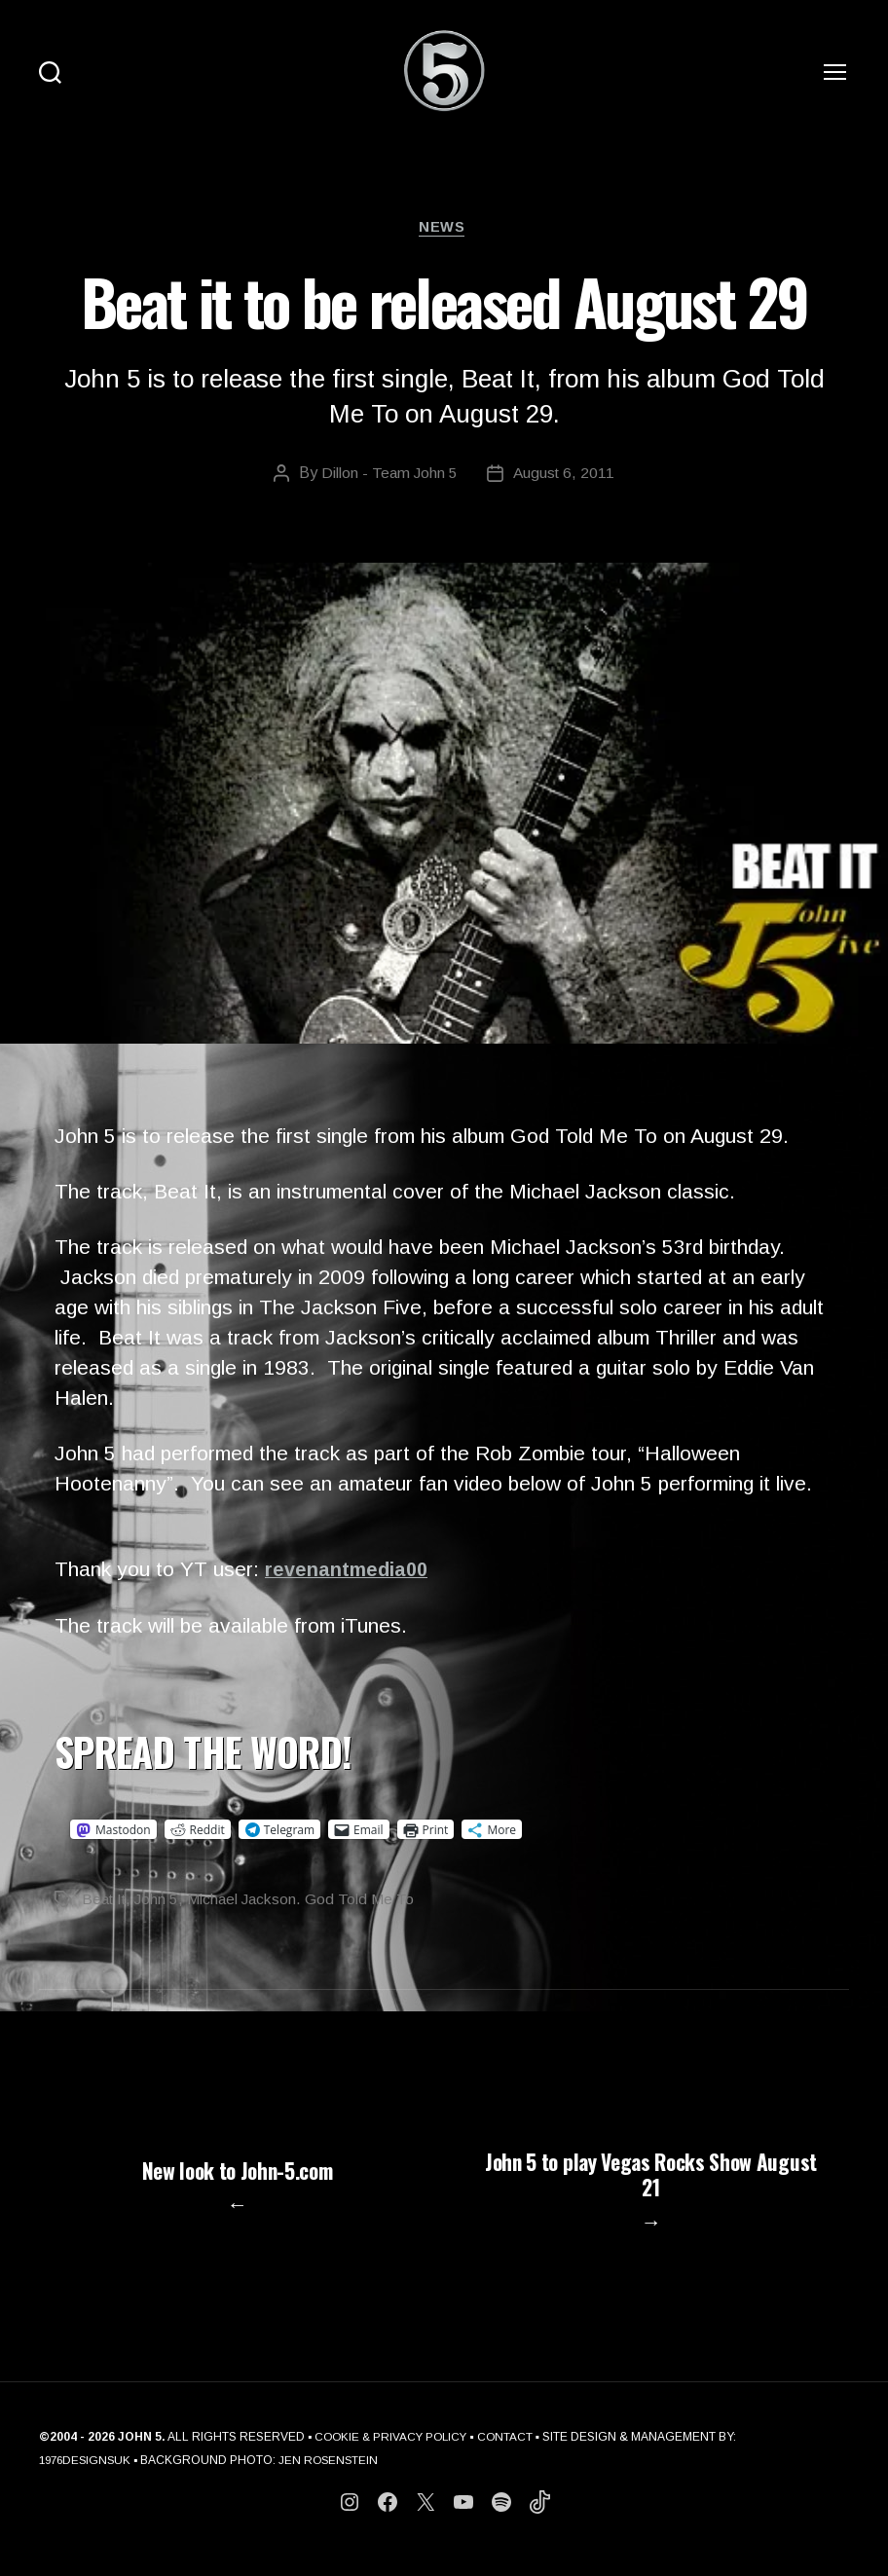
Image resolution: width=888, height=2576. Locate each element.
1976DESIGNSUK (87, 2480)
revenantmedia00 (349, 1572)
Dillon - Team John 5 (388, 474)
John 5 (161, 1902)
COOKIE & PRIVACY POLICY (393, 2457)
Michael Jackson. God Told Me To (308, 1902)
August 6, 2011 (565, 474)
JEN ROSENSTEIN (335, 2480)
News (443, 228)
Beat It (106, 1902)
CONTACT (512, 2457)
